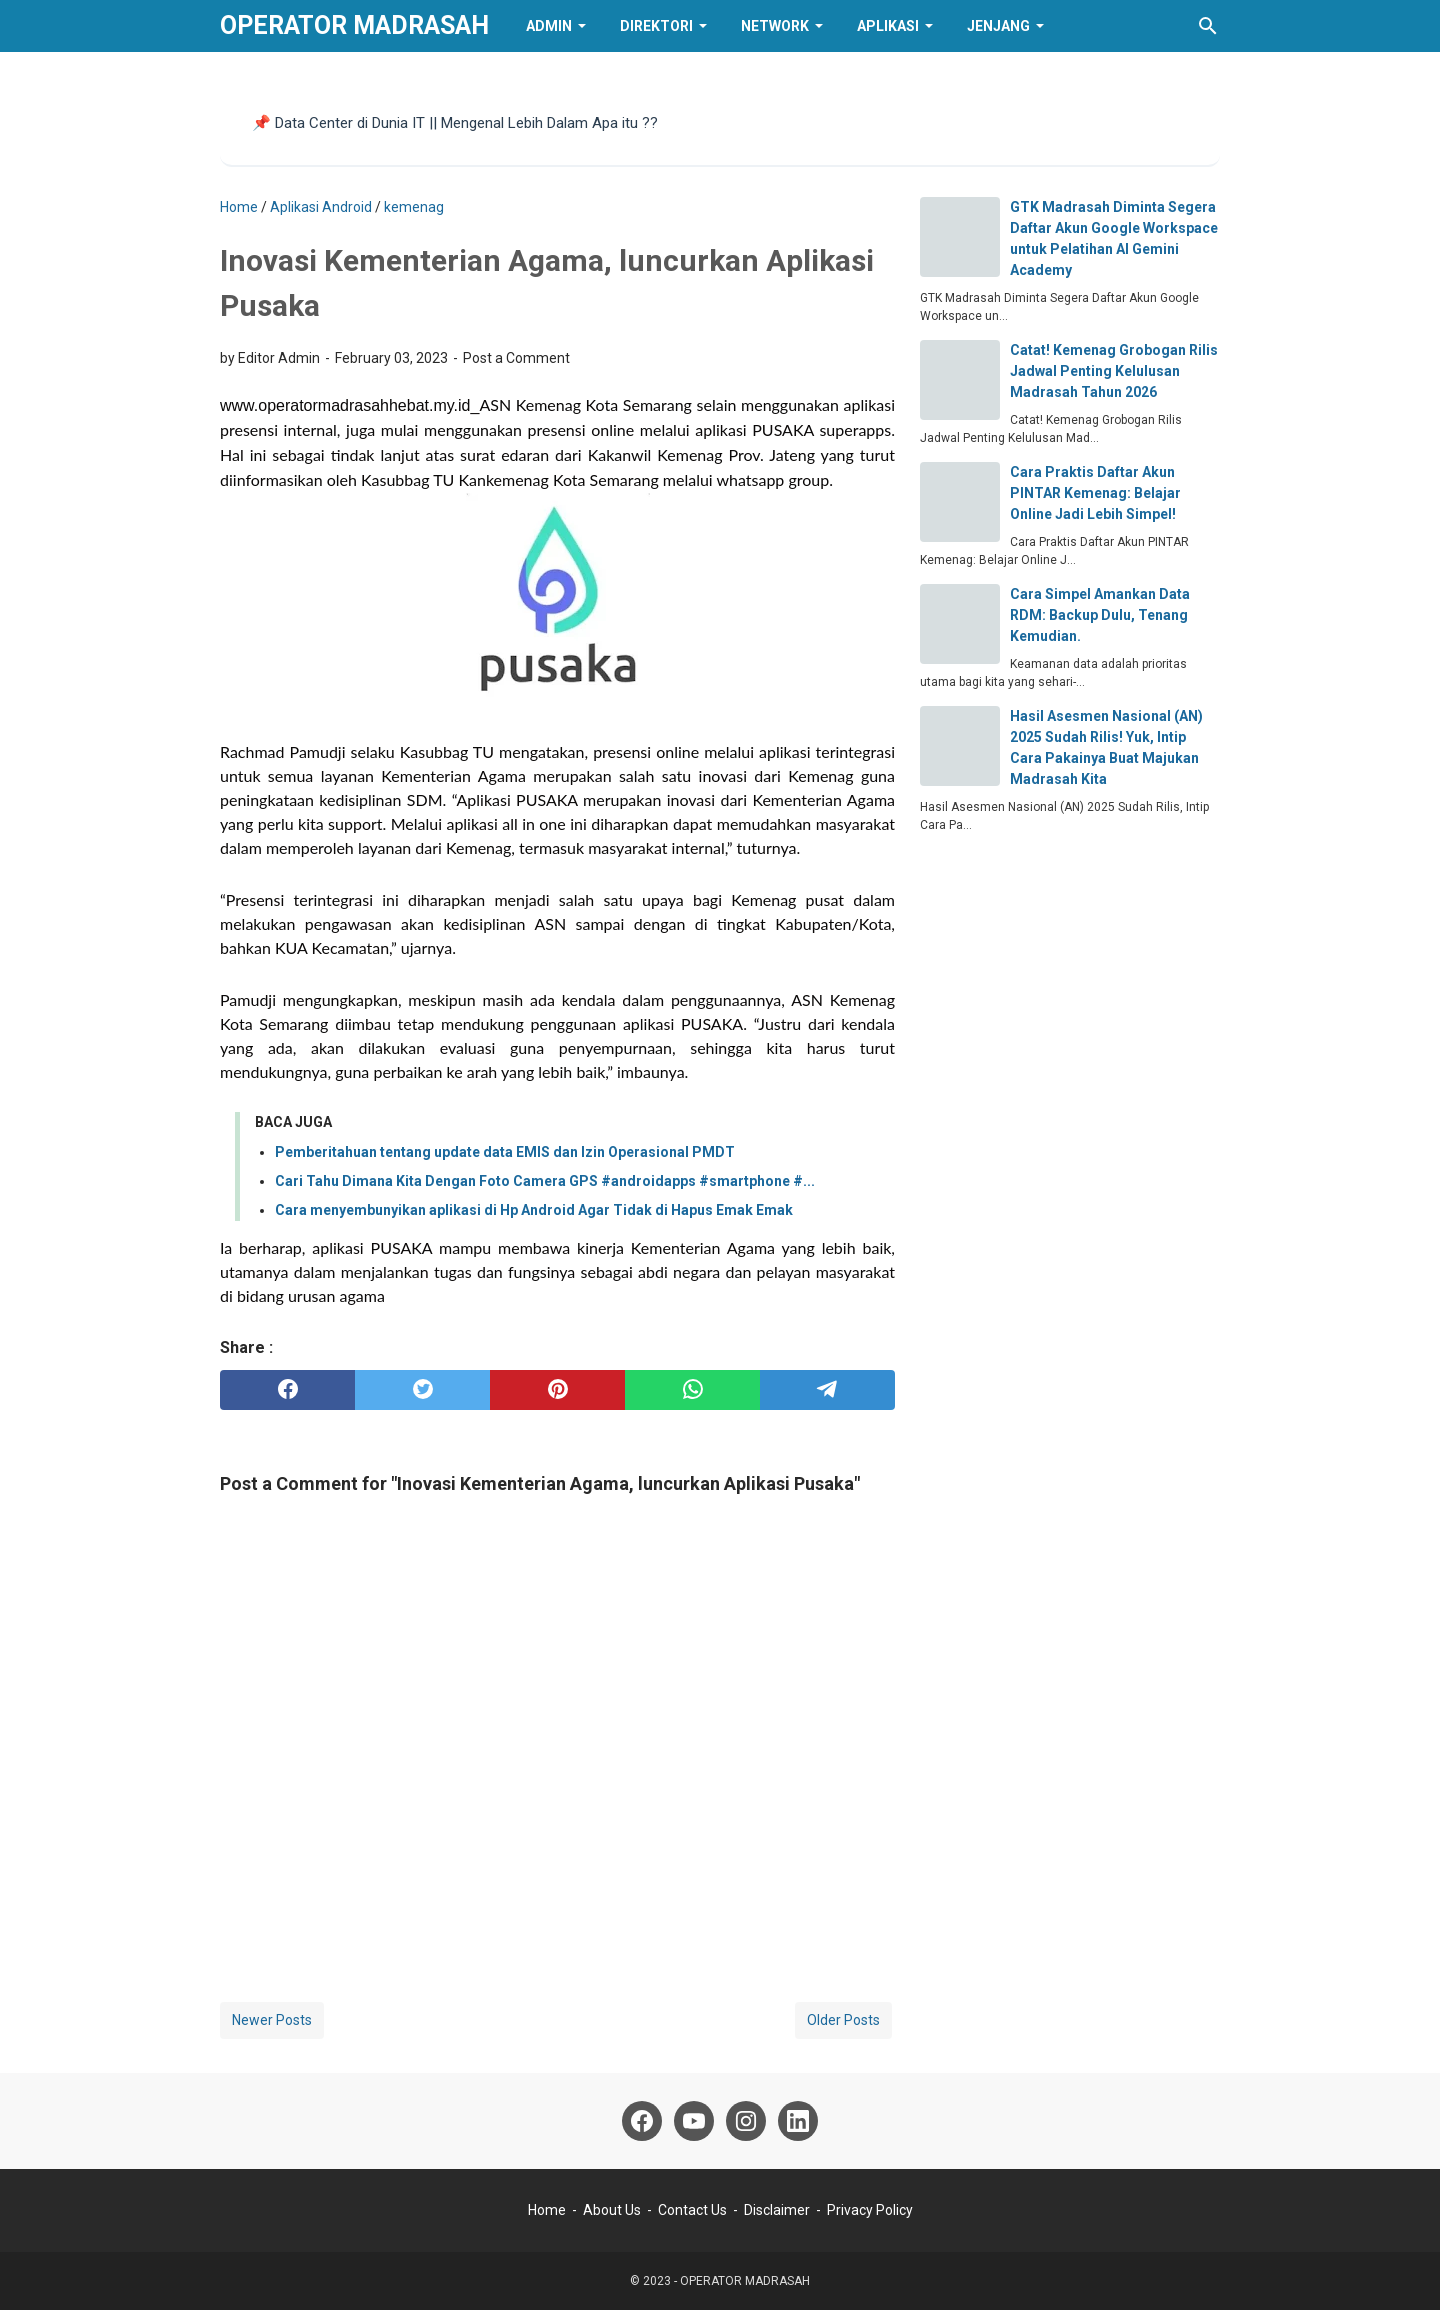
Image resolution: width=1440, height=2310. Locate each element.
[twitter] (422, 1390)
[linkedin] (798, 2121)
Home (547, 2210)
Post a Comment (516, 358)
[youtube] (694, 2121)
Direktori (656, 26)
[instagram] (746, 2121)
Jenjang (998, 26)
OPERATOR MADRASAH (354, 25)
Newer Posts (272, 2020)
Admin (549, 26)
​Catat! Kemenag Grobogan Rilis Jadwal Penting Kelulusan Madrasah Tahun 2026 (1114, 371)
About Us (612, 2210)
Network (775, 26)
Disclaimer (777, 2210)
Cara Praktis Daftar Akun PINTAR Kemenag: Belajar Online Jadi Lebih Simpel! (1095, 493)
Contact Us (692, 2210)
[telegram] (827, 1390)
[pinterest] (557, 1390)
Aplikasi (888, 26)
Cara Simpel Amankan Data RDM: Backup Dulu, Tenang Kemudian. (1100, 615)
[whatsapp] (692, 1390)
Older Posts (843, 2020)
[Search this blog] (1208, 26)
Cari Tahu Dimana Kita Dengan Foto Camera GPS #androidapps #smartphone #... (545, 1181)
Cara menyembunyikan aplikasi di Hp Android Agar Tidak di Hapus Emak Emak (534, 1210)
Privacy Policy (870, 2210)
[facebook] (287, 1390)
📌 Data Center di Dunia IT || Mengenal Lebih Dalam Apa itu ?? (455, 123)
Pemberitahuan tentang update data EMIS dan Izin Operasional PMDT (505, 1152)
